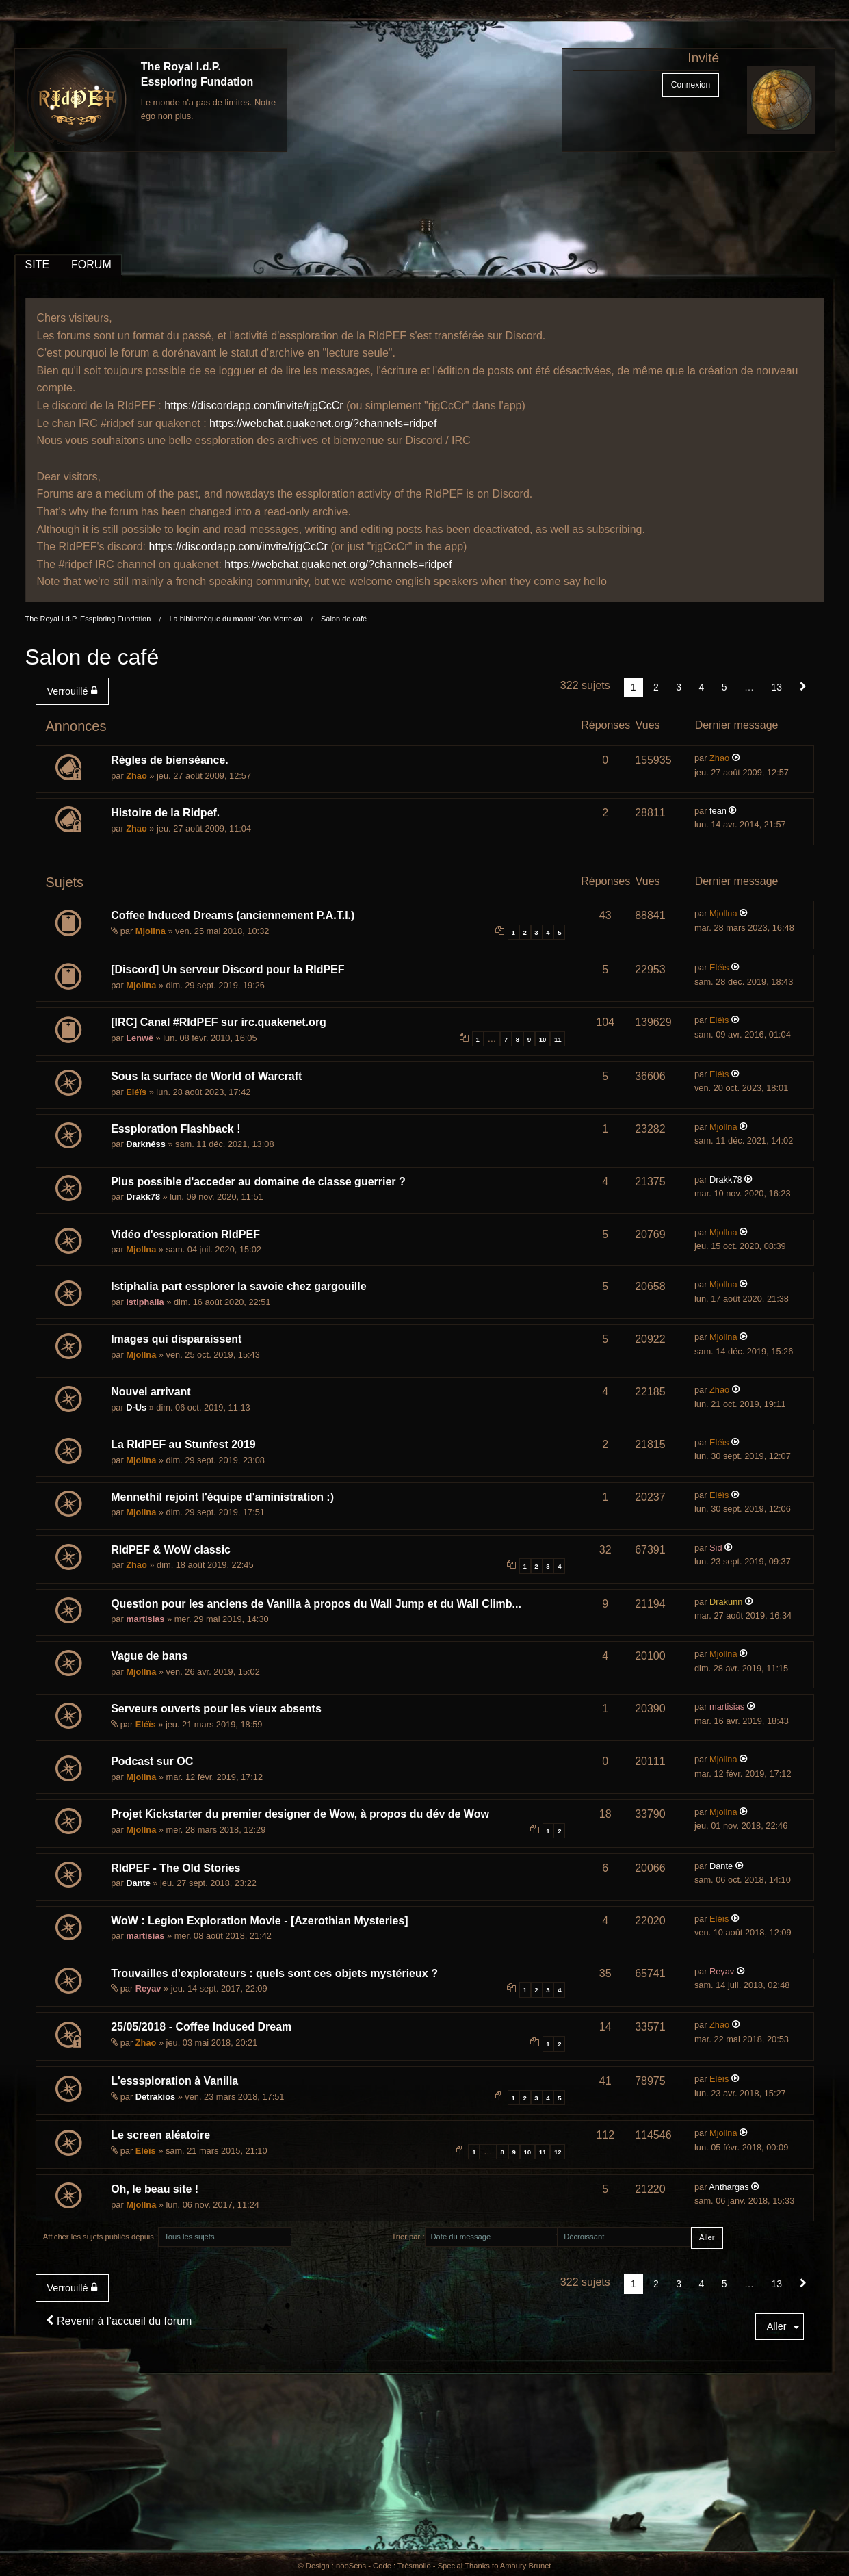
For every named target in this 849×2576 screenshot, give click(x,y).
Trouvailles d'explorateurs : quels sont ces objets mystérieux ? (274, 1973)
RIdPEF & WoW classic (171, 1550)
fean (718, 811)
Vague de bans (149, 1656)
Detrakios (155, 2096)
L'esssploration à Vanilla (174, 2081)
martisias (145, 1619)
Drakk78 (143, 1197)
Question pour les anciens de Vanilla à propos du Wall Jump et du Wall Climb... (316, 1604)
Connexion (690, 85)
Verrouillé (72, 691)
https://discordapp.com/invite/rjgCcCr (253, 405)
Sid (715, 1548)
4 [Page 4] (702, 687)
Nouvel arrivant (150, 1392)
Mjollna (150, 931)
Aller (777, 2326)
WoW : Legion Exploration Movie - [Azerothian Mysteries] (259, 1921)
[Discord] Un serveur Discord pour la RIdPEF (227, 969)
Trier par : (407, 2236)
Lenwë (139, 1038)
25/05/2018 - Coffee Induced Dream (201, 2027)
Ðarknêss (146, 1144)
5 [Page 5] (724, 687)
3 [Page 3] (678, 687)
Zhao (136, 776)
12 (558, 2152)
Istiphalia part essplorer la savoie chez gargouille (238, 1286)
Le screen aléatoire (160, 2135)
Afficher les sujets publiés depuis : (100, 2236)
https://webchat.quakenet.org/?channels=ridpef (322, 423)
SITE (37, 264)
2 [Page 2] (656, 687)
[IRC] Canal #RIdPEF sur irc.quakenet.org (218, 1022)
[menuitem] (75, 691)
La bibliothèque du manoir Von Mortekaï (235, 619)
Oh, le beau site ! (154, 2189)
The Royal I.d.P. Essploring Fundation (88, 619)
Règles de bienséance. (169, 760)
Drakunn (725, 1602)
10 (543, 1039)
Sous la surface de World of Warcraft (206, 1076)
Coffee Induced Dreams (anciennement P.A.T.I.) (232, 915)
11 (558, 1039)
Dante (138, 1883)
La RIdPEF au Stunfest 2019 (183, 1444)
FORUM (91, 264)
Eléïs (719, 967)
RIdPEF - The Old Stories (175, 1868)
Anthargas (728, 2187)
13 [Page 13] (776, 687)
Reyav (148, 1988)
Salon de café (344, 619)
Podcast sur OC (152, 1761)
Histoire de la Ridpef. (165, 813)
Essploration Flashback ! (175, 1129)
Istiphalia (145, 1302)
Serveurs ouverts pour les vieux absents (216, 1708)
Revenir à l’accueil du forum (119, 2321)
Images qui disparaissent (176, 1339)
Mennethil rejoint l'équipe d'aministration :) (222, 1497)
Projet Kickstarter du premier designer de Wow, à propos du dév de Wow (300, 1814)
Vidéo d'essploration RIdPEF (185, 1234)
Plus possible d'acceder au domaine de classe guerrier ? (258, 1181)
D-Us (136, 1407)
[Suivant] (803, 687)
